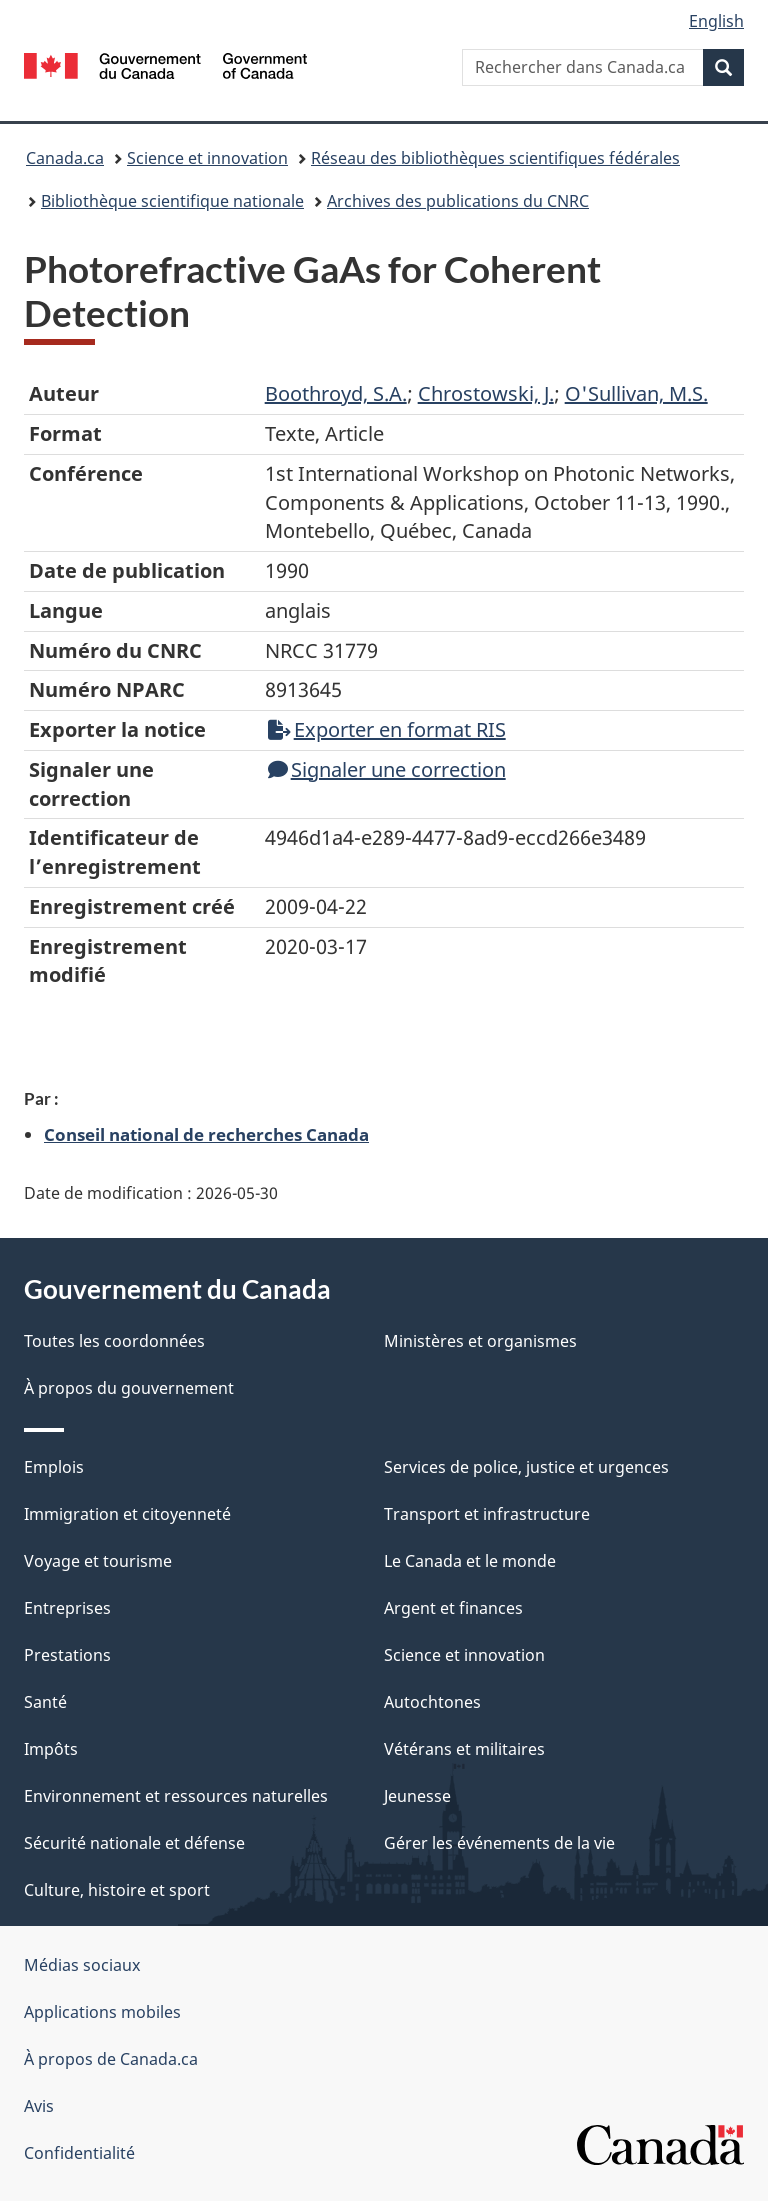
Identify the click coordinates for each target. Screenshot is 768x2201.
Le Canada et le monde (470, 1561)
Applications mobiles (102, 2012)
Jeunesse (417, 1796)
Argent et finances (453, 1608)
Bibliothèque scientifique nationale (172, 201)
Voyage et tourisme (98, 1561)
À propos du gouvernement (129, 1388)
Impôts (51, 1749)
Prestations (67, 1655)
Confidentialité (79, 2153)
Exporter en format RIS (387, 729)
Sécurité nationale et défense (134, 1843)
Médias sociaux (82, 1965)
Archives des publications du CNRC (458, 201)
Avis (39, 2106)
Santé (45, 1702)
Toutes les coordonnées (114, 1341)
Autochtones (432, 1702)
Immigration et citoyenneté (127, 1514)
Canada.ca (65, 158)
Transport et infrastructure (487, 1514)
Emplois (54, 1467)
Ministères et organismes (480, 1341)
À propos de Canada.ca (111, 2059)
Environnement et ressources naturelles (176, 1796)
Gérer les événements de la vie (499, 1843)
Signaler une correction (387, 769)
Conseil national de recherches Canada (206, 1134)
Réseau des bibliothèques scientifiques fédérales (495, 158)
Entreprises (67, 1608)
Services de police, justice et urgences (526, 1467)
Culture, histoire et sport (117, 1890)
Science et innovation (207, 158)
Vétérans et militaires (464, 1749)
